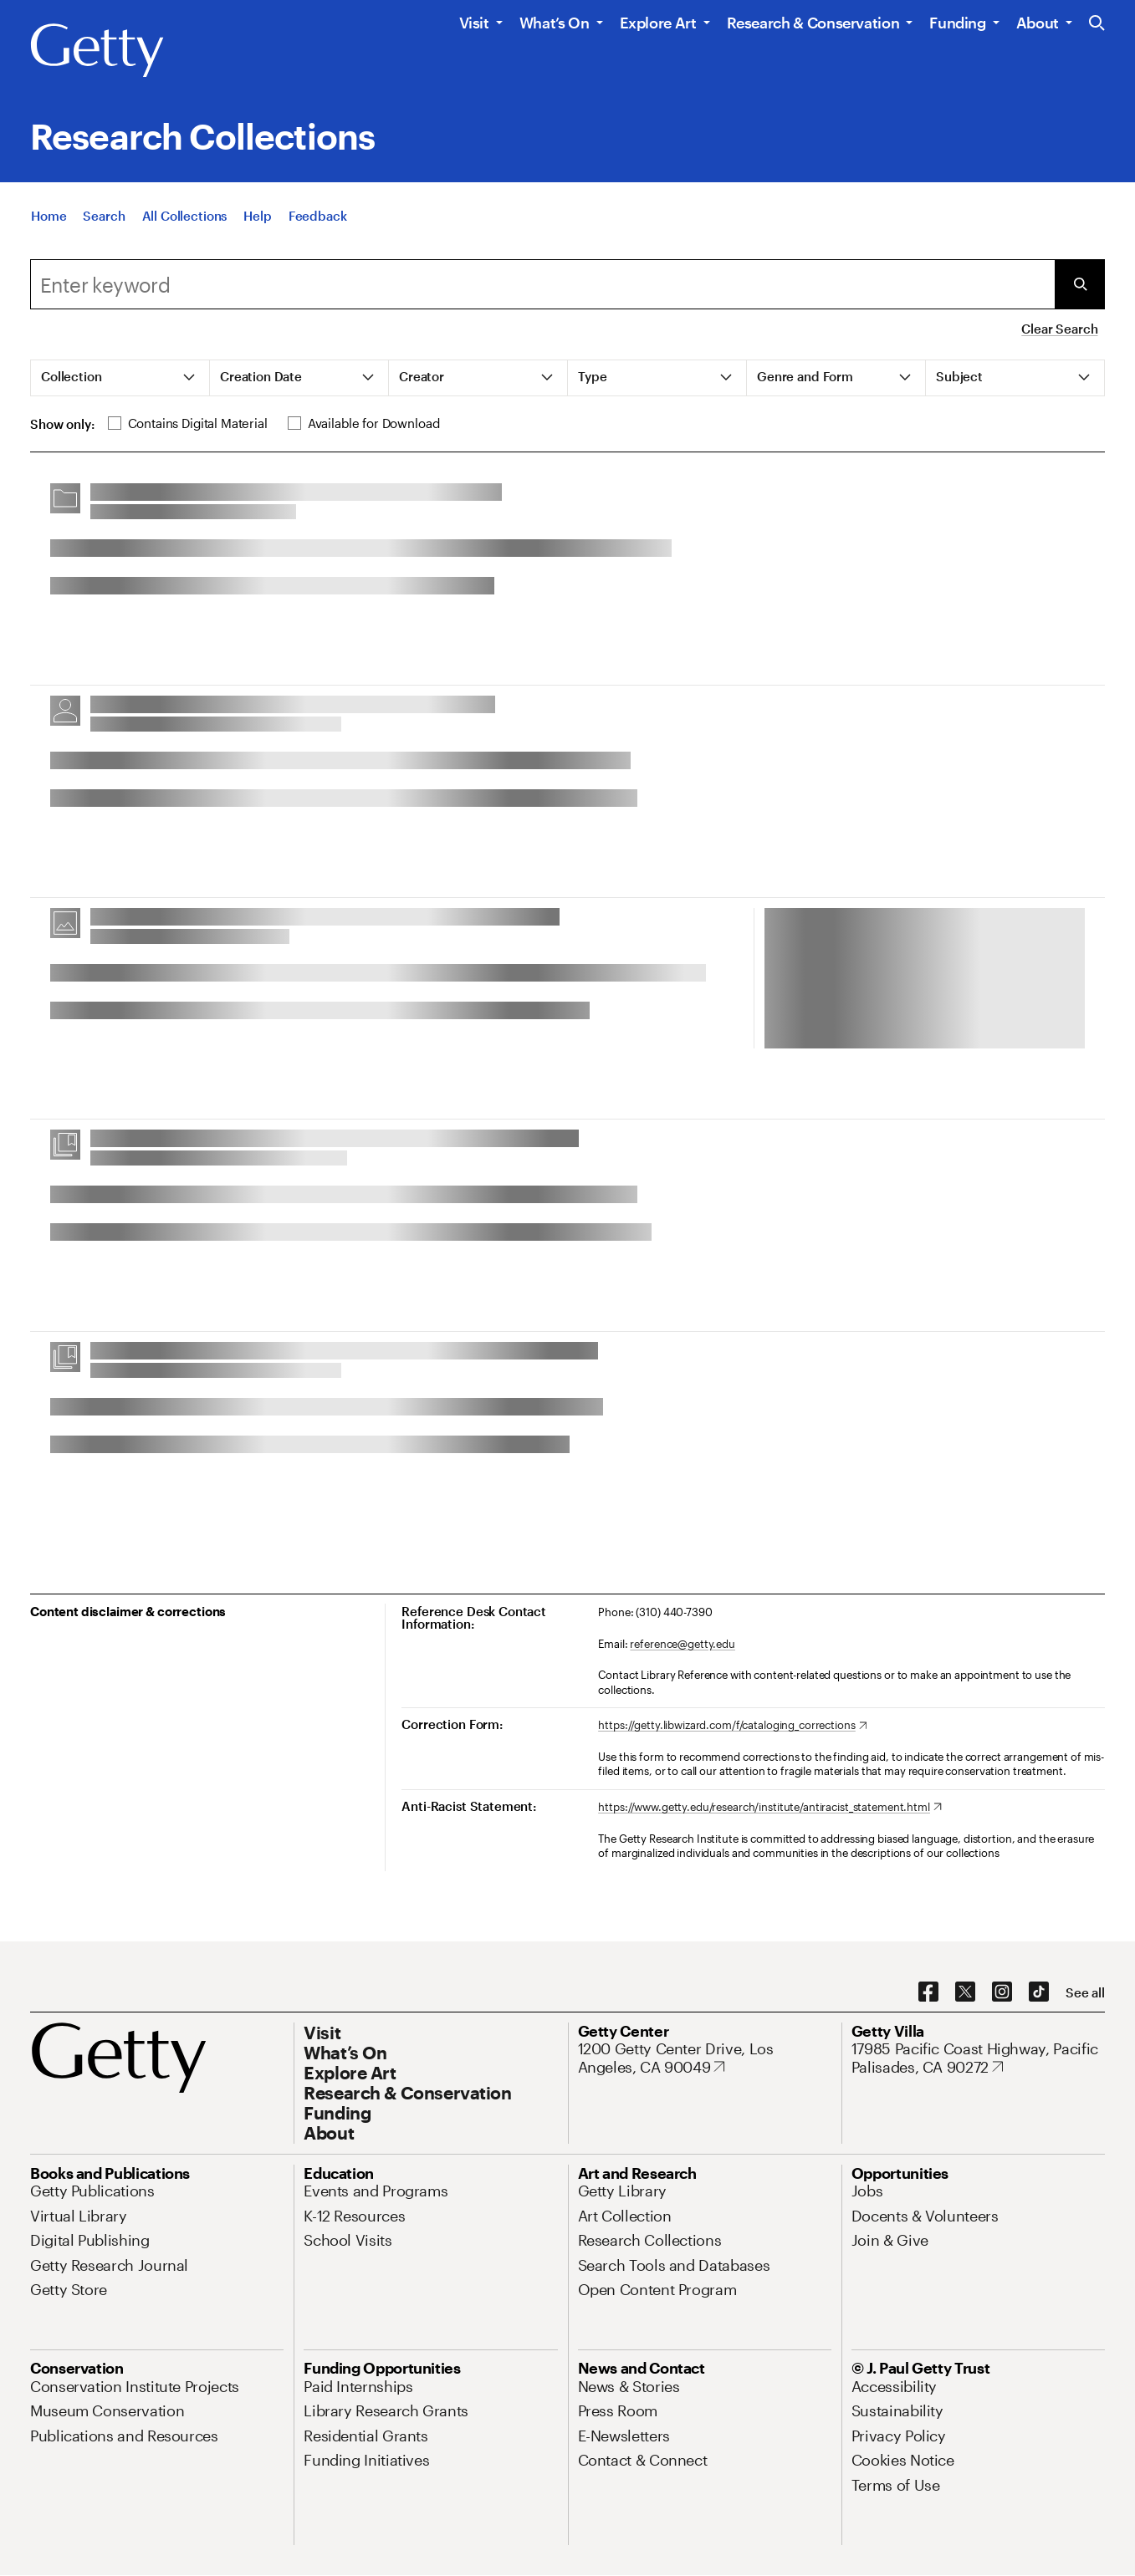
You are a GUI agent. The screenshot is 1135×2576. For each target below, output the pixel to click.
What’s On (554, 22)
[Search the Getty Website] (1097, 24)
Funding (957, 22)
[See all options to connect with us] (1085, 1993)
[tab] (120, 377)
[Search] (104, 218)
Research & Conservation (813, 22)
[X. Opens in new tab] (965, 1992)
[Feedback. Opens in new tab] (318, 218)
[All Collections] (185, 218)
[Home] (48, 218)
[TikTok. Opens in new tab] (1039, 1992)
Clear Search (1059, 328)
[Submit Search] (1080, 284)
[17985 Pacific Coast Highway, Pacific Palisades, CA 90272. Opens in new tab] (978, 2058)
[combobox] (542, 284)
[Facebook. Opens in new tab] (928, 1992)
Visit (474, 22)
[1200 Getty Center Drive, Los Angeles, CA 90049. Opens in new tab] (704, 2058)
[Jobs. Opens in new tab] (867, 2190)
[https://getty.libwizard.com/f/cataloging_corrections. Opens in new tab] (732, 1725)
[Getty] (97, 51)
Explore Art (658, 22)
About (1037, 22)
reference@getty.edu (682, 1643)
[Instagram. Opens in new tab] (1002, 1992)
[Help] (257, 218)
